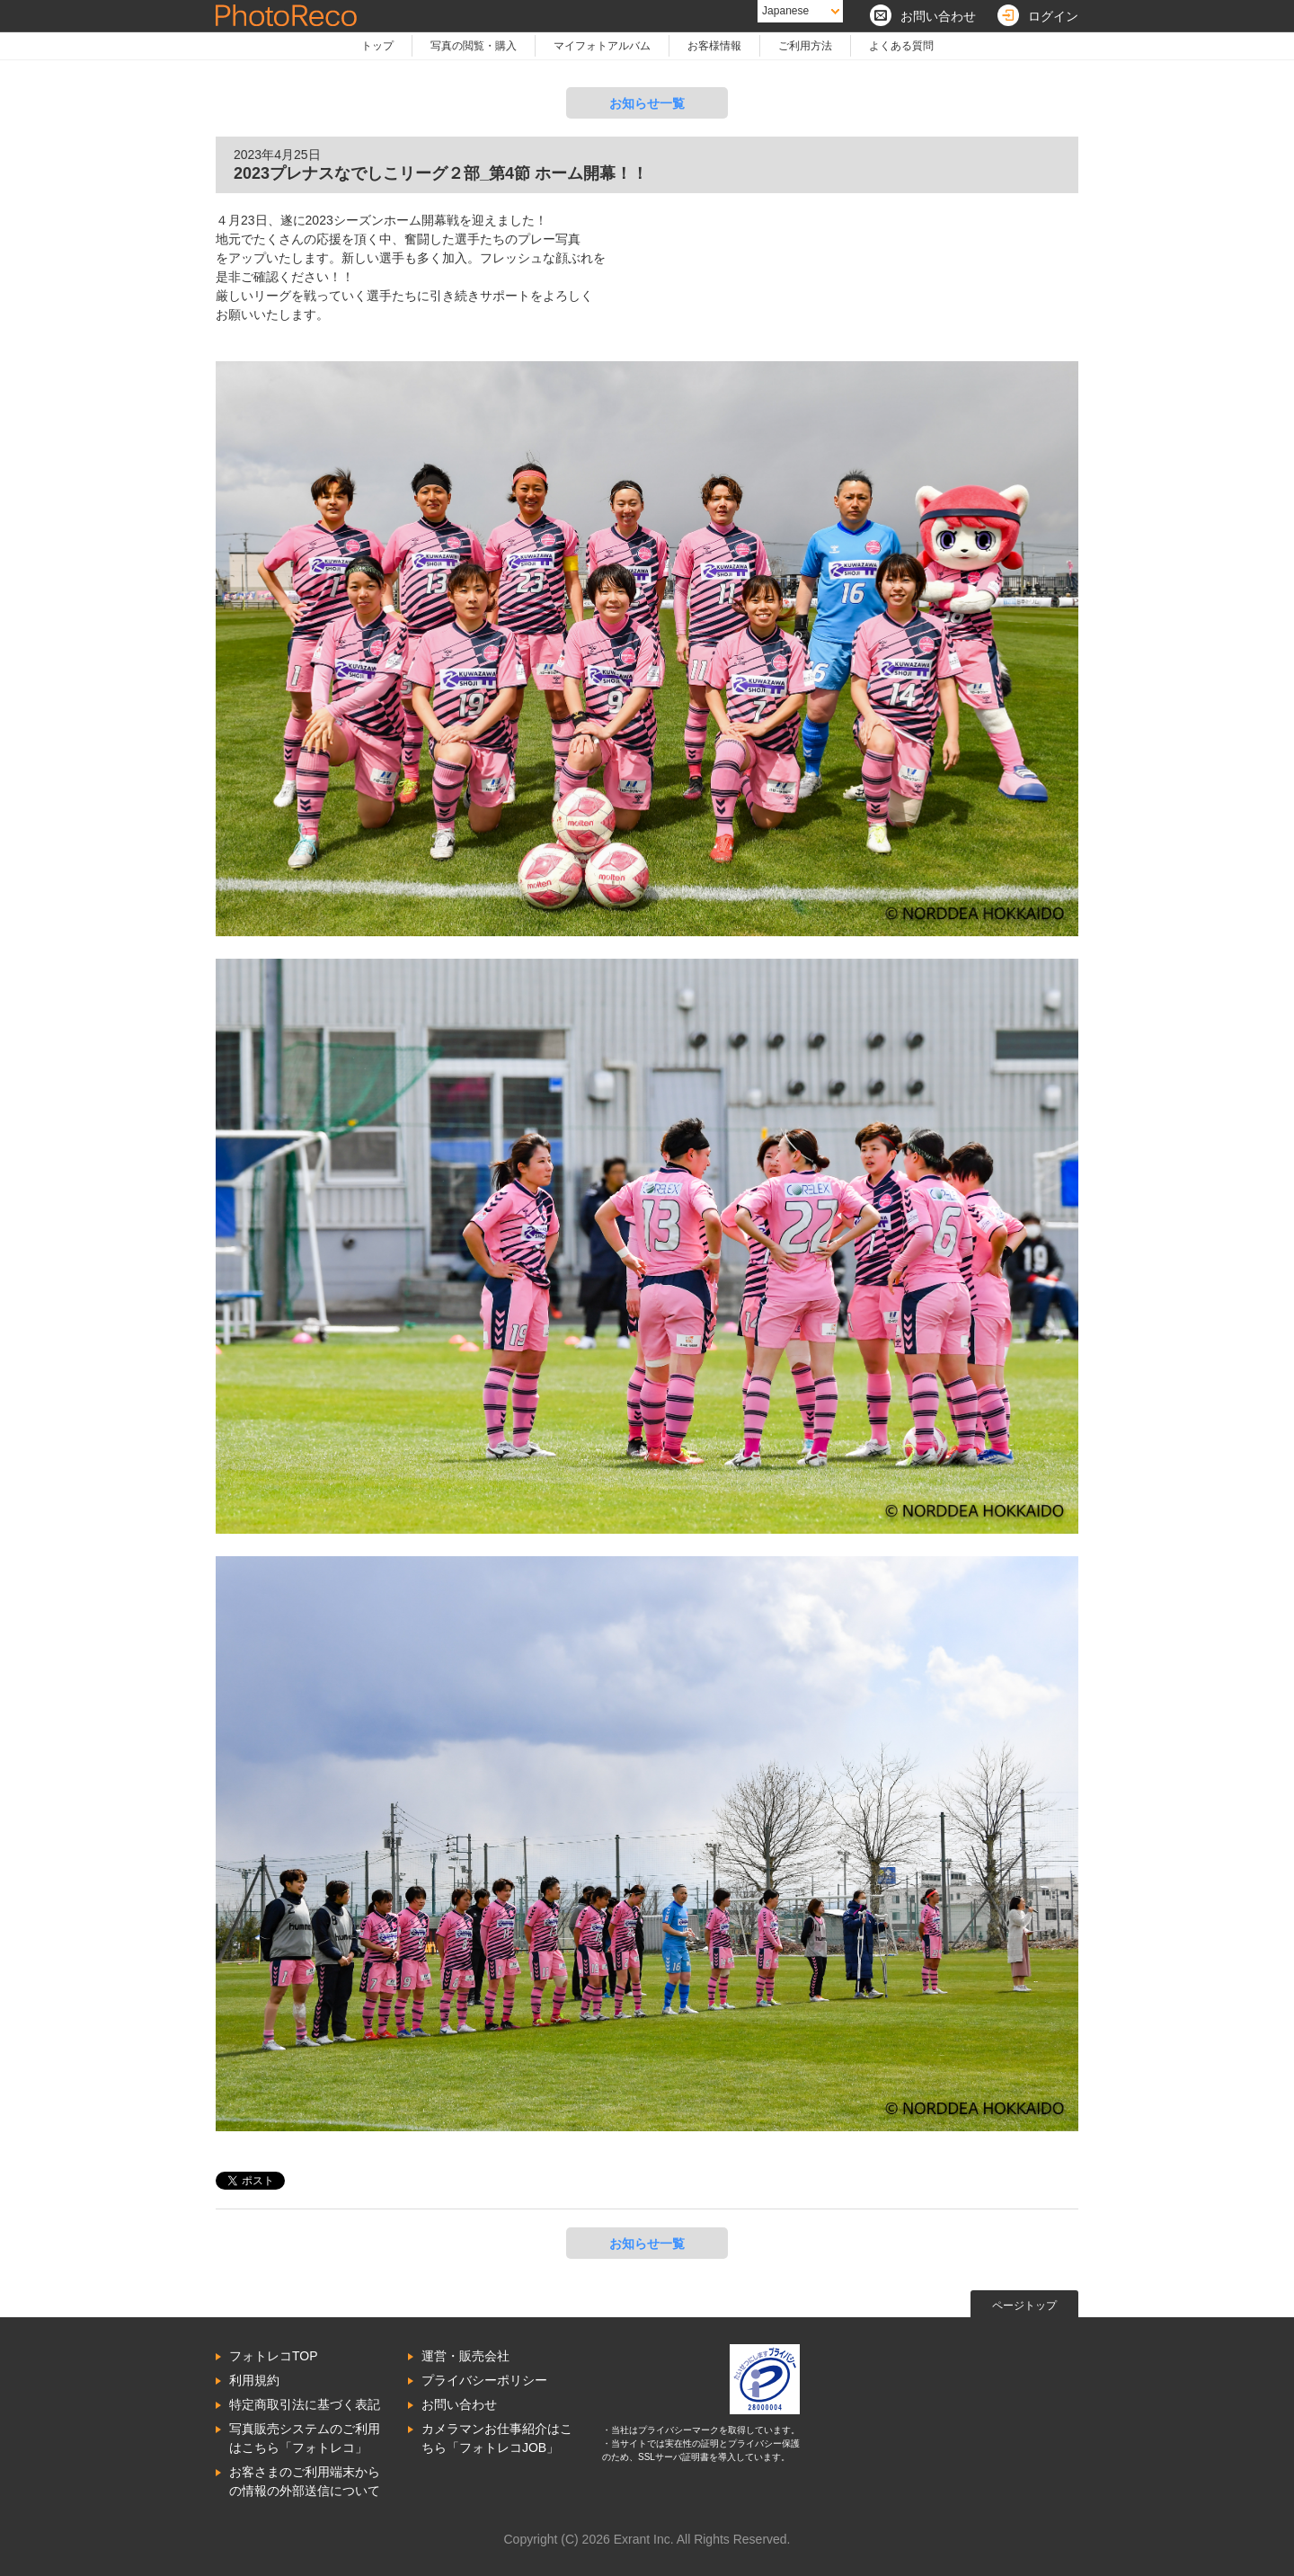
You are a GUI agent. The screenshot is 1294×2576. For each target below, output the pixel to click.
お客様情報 (714, 46)
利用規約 (254, 2380)
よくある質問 (901, 46)
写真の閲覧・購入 (473, 46)
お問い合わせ (459, 2404)
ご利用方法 (805, 46)
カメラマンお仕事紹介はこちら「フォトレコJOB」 (496, 2438)
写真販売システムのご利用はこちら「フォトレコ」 (304, 2438)
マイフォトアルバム (602, 46)
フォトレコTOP (273, 2356)
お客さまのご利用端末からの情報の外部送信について (304, 2481)
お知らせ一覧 (647, 103)
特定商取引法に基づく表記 (304, 2404)
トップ (377, 46)
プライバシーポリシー (484, 2380)
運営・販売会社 (465, 2356)
